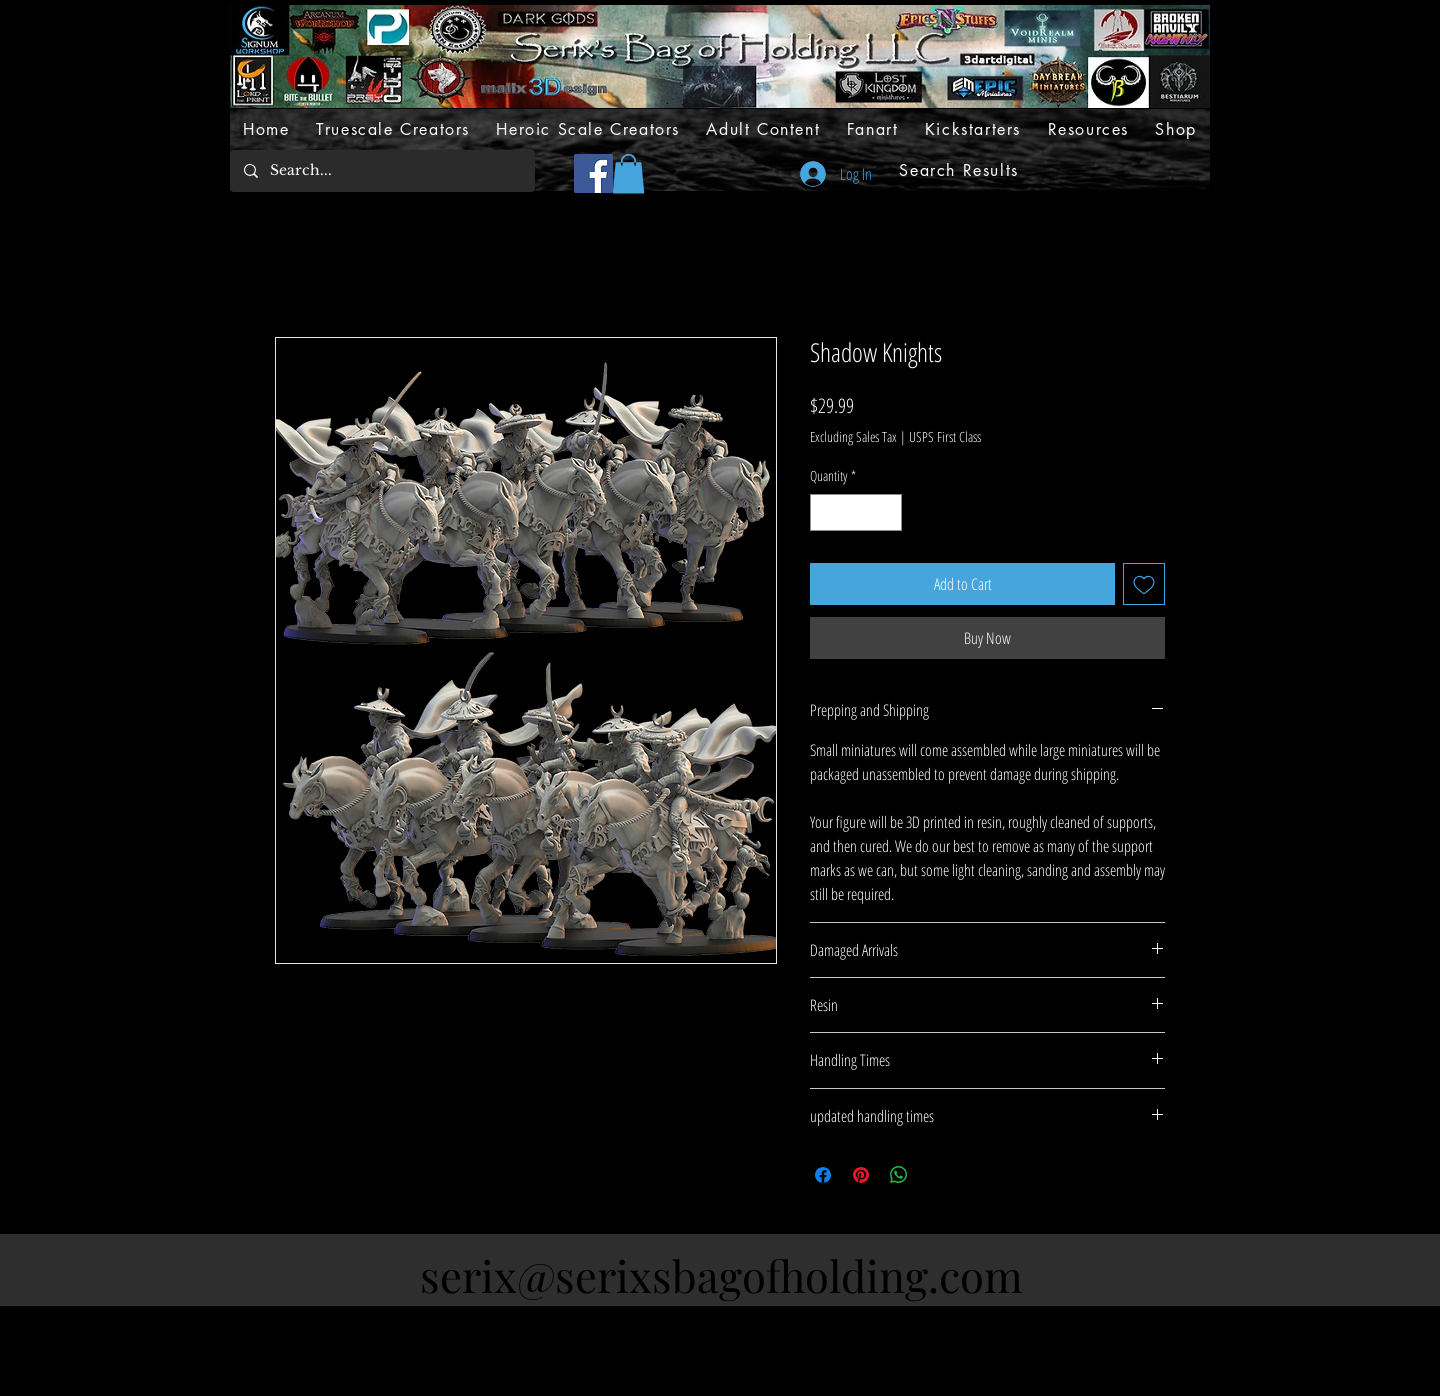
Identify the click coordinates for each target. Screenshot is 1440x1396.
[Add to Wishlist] (1144, 584)
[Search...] (381, 171)
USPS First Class (945, 436)
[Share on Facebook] (823, 1175)
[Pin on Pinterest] (861, 1175)
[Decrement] (825, 512)
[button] (628, 173)
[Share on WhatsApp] (899, 1175)
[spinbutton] (856, 512)
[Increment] (886, 512)
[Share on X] (937, 1175)
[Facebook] (593, 173)
